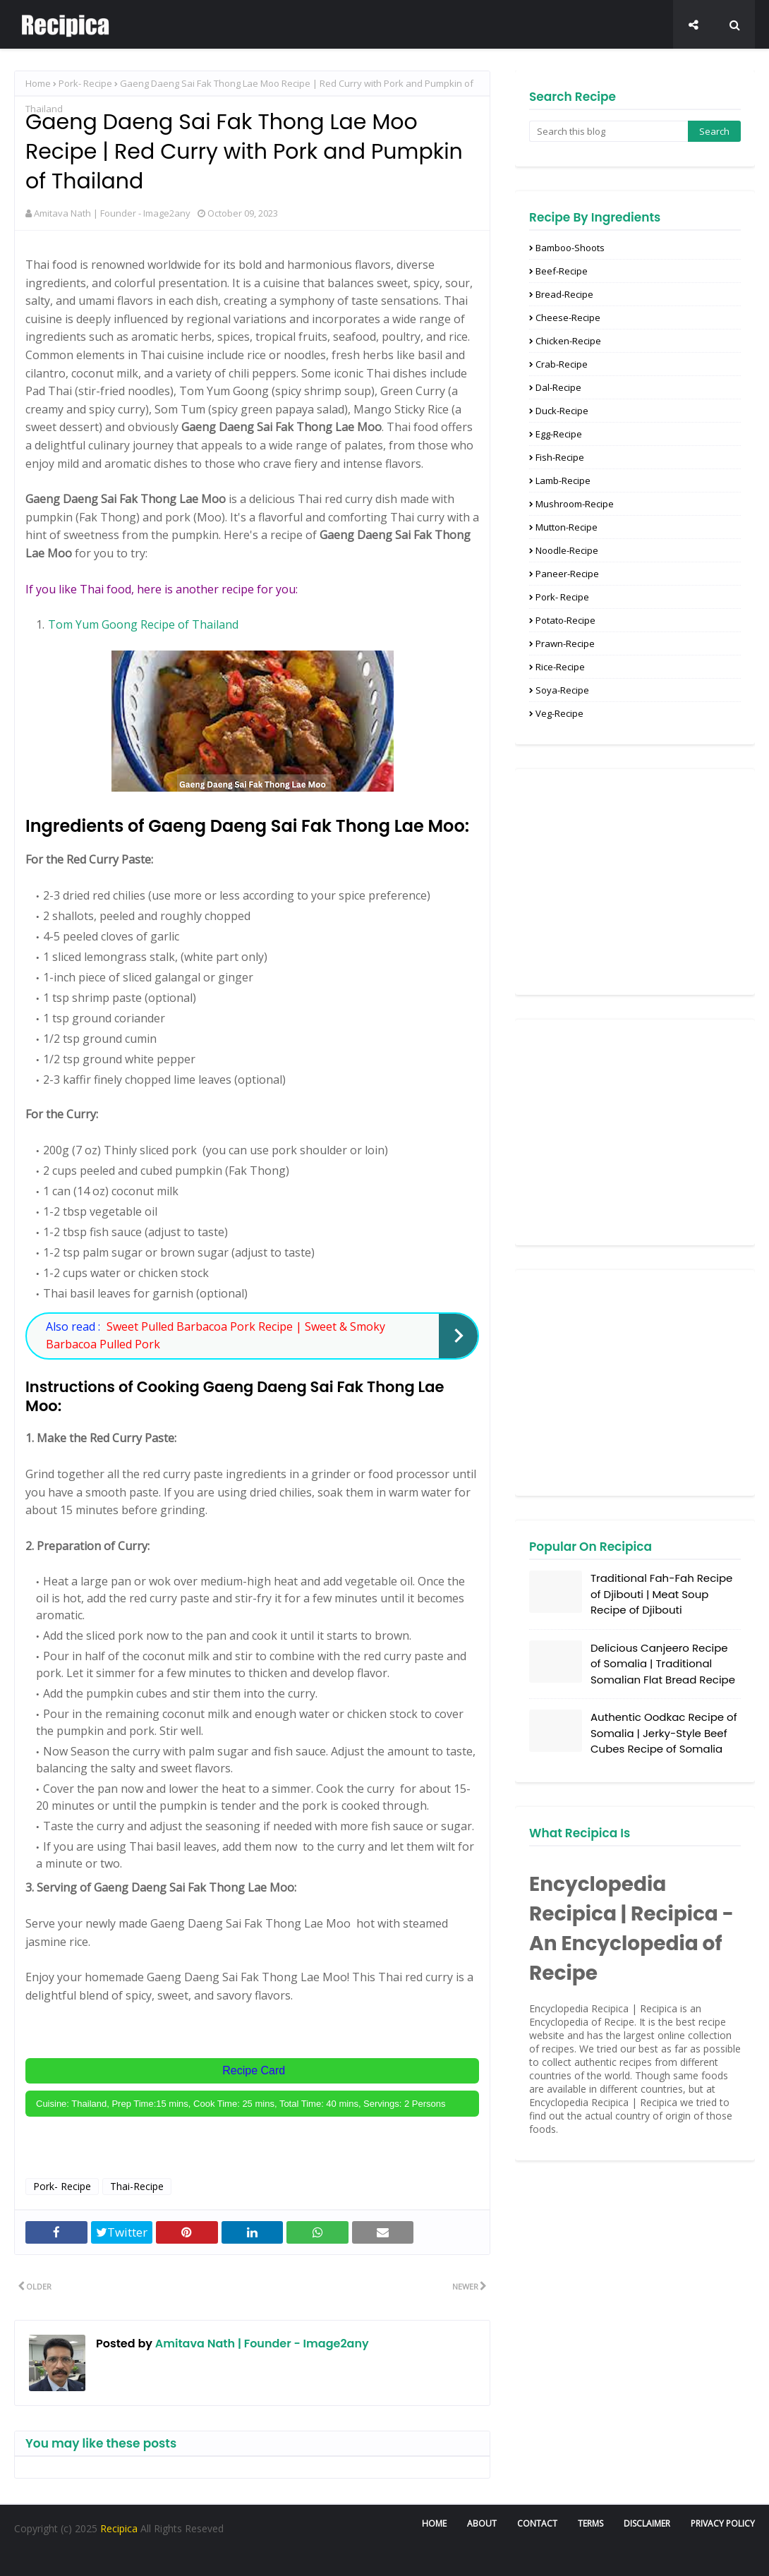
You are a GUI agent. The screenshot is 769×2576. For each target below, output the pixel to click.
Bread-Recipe (564, 294)
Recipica (120, 2528)
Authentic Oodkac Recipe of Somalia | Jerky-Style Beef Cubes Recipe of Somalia (664, 1733)
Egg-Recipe (558, 434)
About (482, 2523)
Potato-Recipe (565, 620)
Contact (537, 2523)
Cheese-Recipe (567, 317)
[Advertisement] (635, 882)
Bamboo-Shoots (570, 247)
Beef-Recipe (561, 271)
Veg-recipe (559, 713)
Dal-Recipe (558, 387)
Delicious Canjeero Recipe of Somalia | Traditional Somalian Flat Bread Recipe (663, 1663)
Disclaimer (647, 2523)
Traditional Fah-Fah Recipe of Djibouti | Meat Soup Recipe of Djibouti (661, 1594)
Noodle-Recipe (566, 550)
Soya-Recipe (562, 690)
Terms (590, 2523)
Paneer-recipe (567, 573)
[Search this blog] (608, 131)
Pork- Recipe (85, 83)
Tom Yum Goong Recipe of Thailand (143, 624)
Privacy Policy (723, 2523)
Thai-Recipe (137, 2186)
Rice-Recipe (560, 666)
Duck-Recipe (561, 410)
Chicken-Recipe (568, 340)
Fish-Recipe (559, 457)
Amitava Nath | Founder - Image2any (112, 213)
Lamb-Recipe (563, 480)
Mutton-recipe (566, 527)
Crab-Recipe (561, 364)
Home (38, 83)
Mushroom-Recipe (574, 503)
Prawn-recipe (565, 643)
